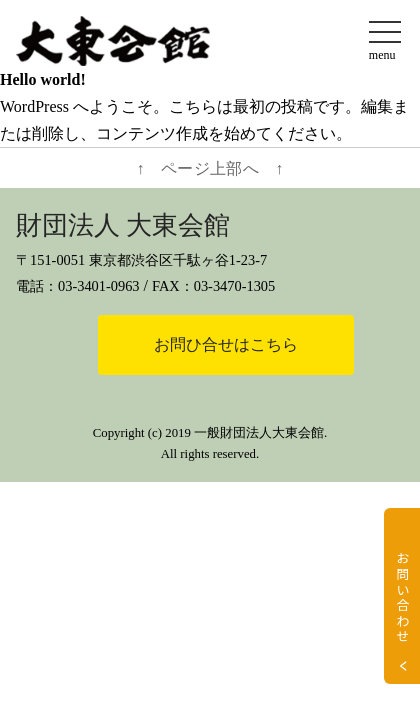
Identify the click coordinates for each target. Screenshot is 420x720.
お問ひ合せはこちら (226, 344)
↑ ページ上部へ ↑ (210, 168)
